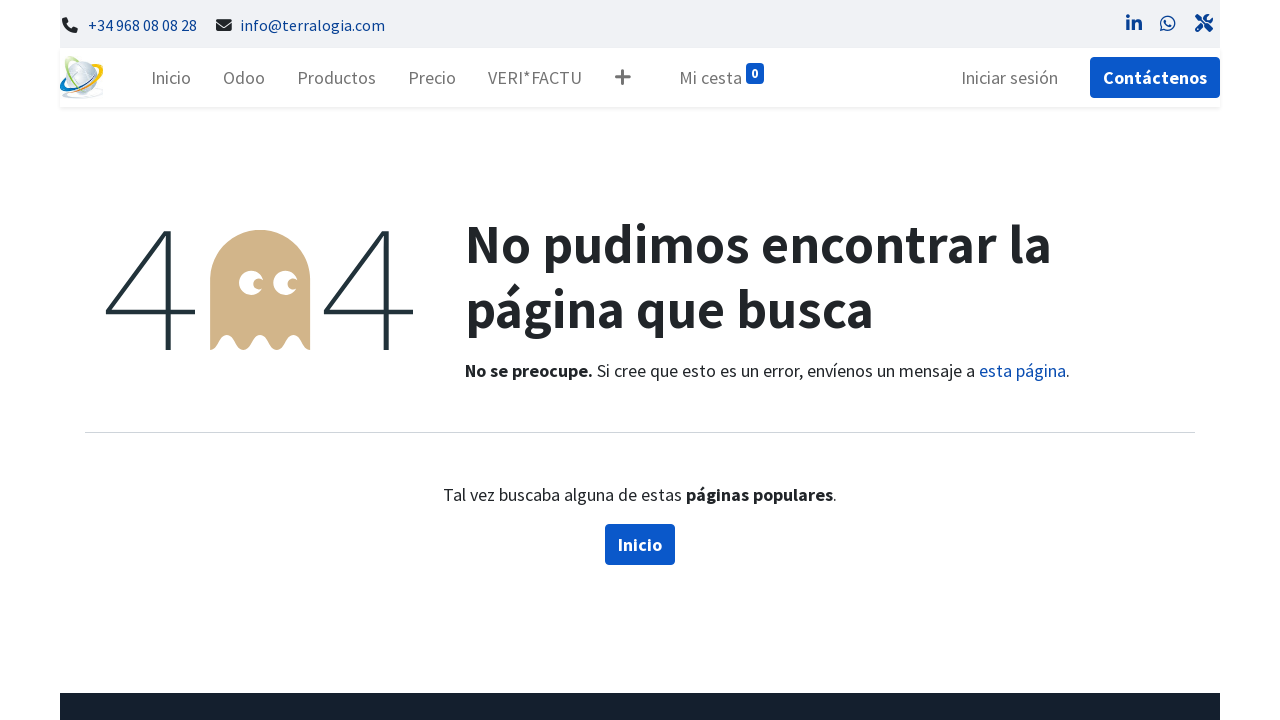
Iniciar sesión (1009, 77)
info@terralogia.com (312, 25)
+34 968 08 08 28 (142, 25)
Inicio (640, 544)
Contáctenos (1155, 77)
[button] (622, 77)
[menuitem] (171, 77)
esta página (1022, 370)
